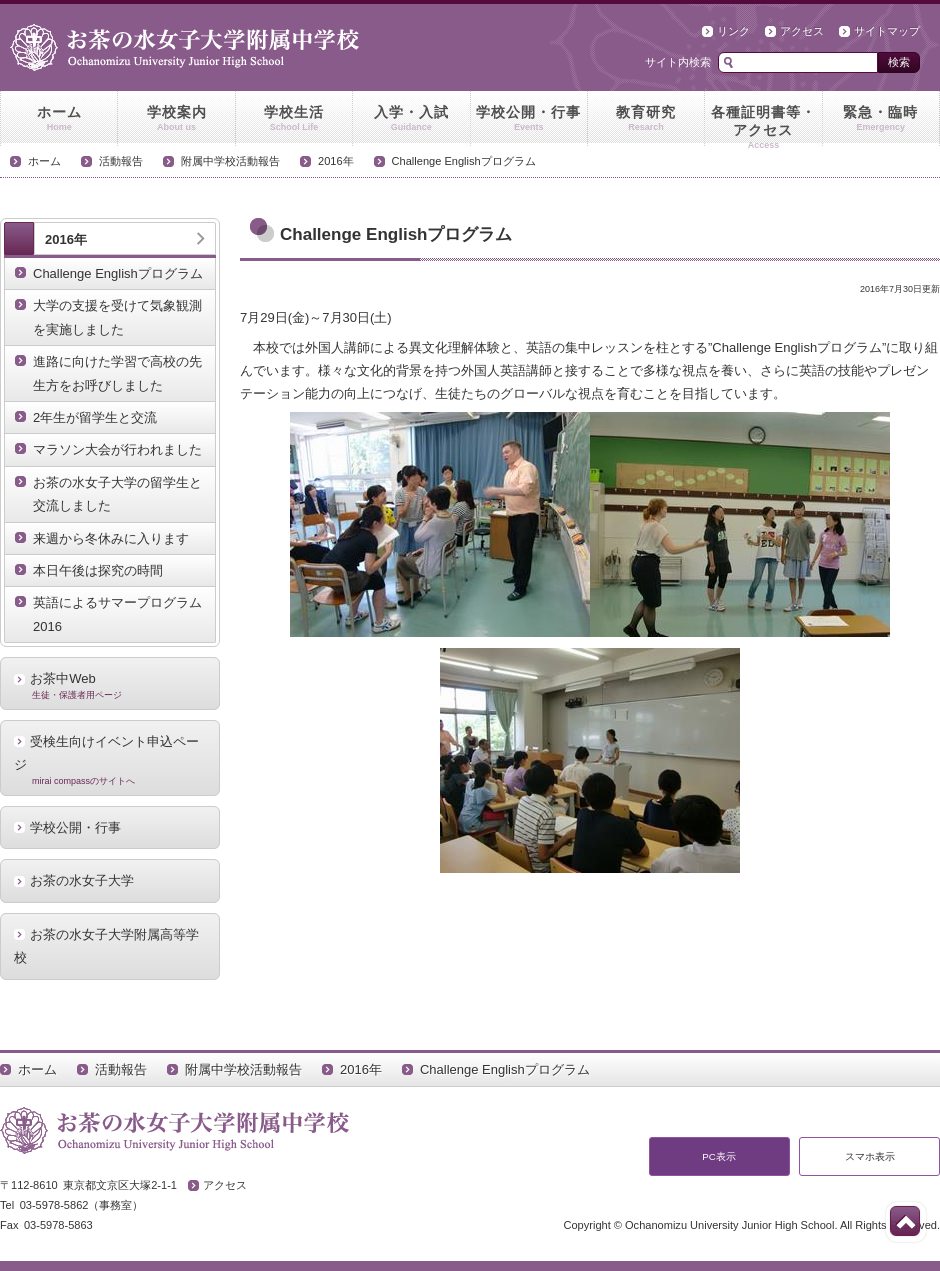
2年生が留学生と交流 (95, 417)
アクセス (802, 31)
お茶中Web (110, 685)
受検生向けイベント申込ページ (110, 760)
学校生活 (294, 119)
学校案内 (176, 119)
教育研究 (646, 119)
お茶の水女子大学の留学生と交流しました (117, 494)
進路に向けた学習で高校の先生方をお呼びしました (117, 373)
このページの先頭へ (905, 1221)
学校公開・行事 (529, 119)
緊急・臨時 (881, 119)
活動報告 (121, 161)
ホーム (59, 119)
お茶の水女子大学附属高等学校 (106, 946)
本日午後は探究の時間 (98, 570)
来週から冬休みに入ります (111, 538)
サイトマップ (887, 31)
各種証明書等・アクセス (763, 125)
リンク (733, 31)
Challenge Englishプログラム (464, 161)
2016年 (336, 161)
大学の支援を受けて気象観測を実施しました (117, 317)
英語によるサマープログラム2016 (117, 614)
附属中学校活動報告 (230, 161)
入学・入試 (411, 119)
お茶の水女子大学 (82, 880)
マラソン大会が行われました (117, 449)
